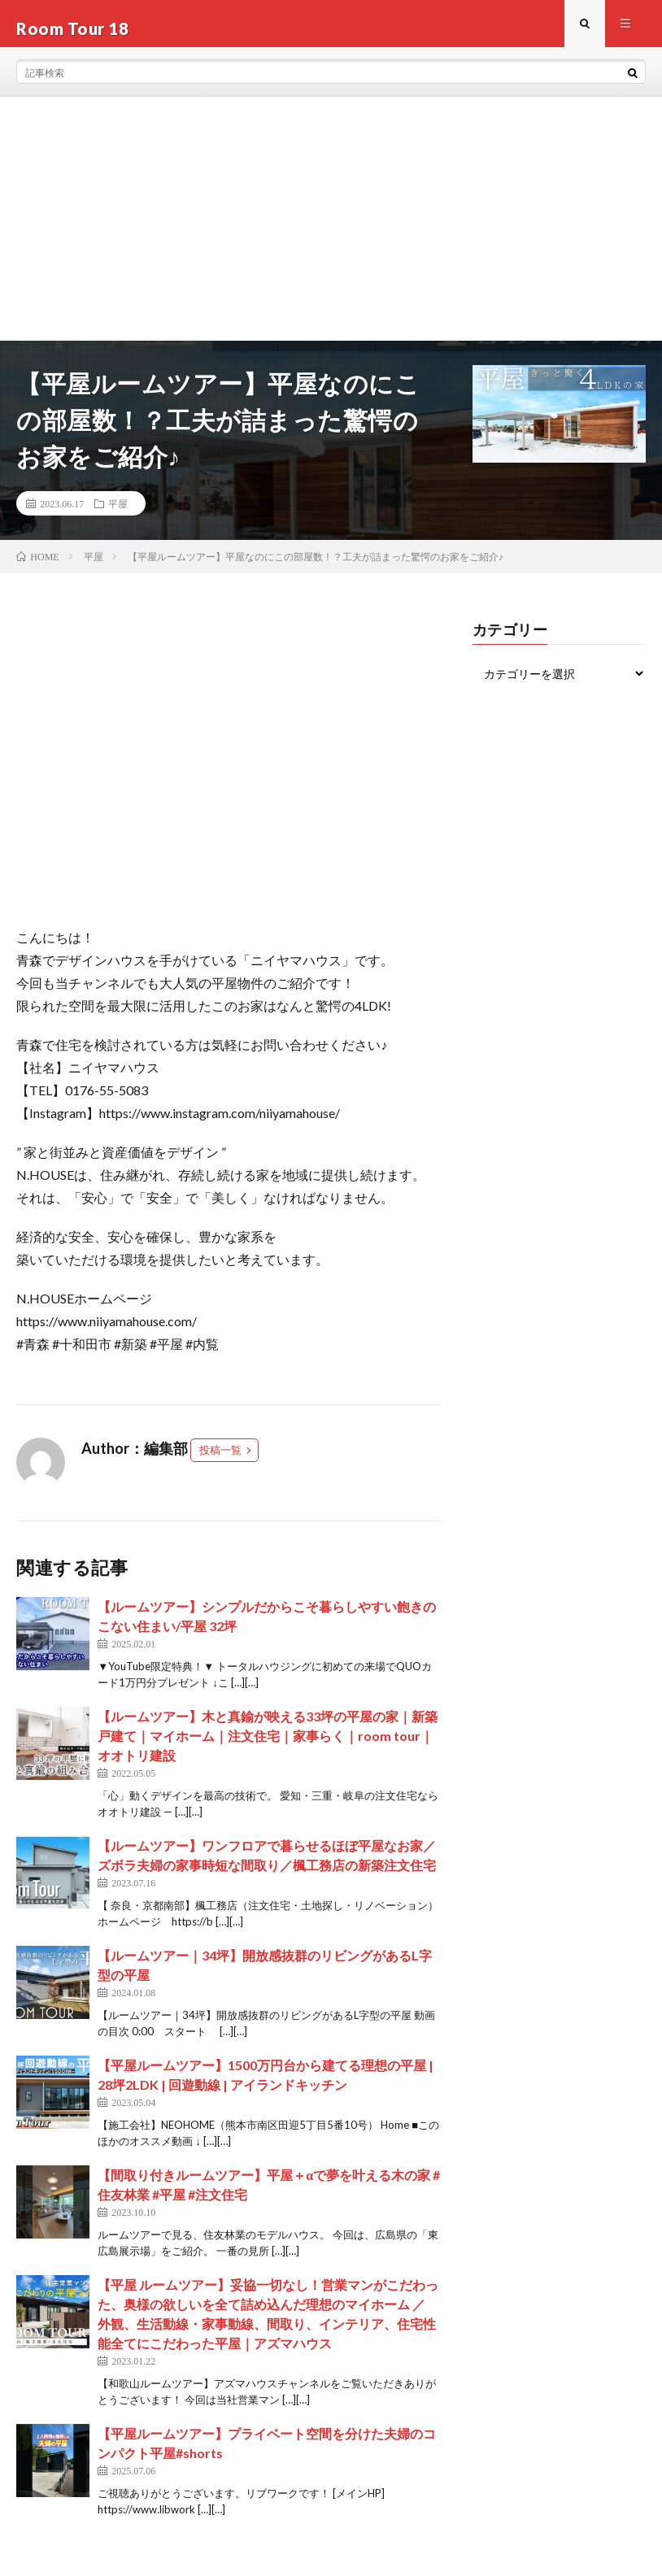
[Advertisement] (331, 228)
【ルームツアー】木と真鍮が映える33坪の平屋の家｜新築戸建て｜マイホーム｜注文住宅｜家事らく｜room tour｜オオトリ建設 (268, 1745)
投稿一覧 (220, 1459)
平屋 (118, 513)
